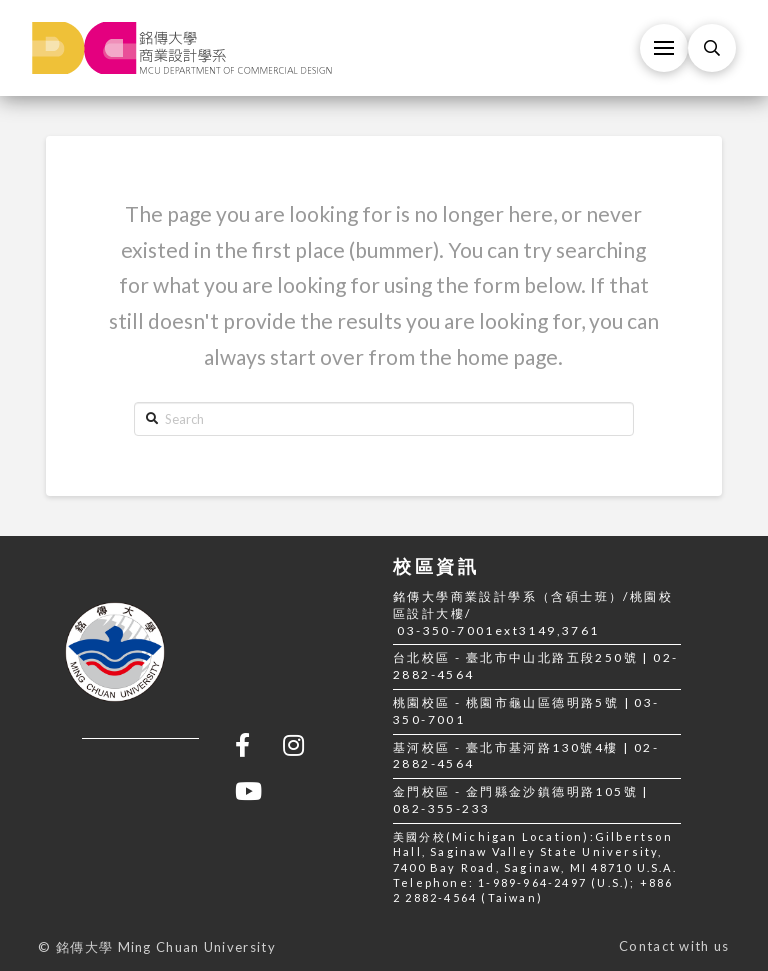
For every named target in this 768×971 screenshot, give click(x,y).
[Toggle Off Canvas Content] (664, 48)
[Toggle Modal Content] (712, 48)
